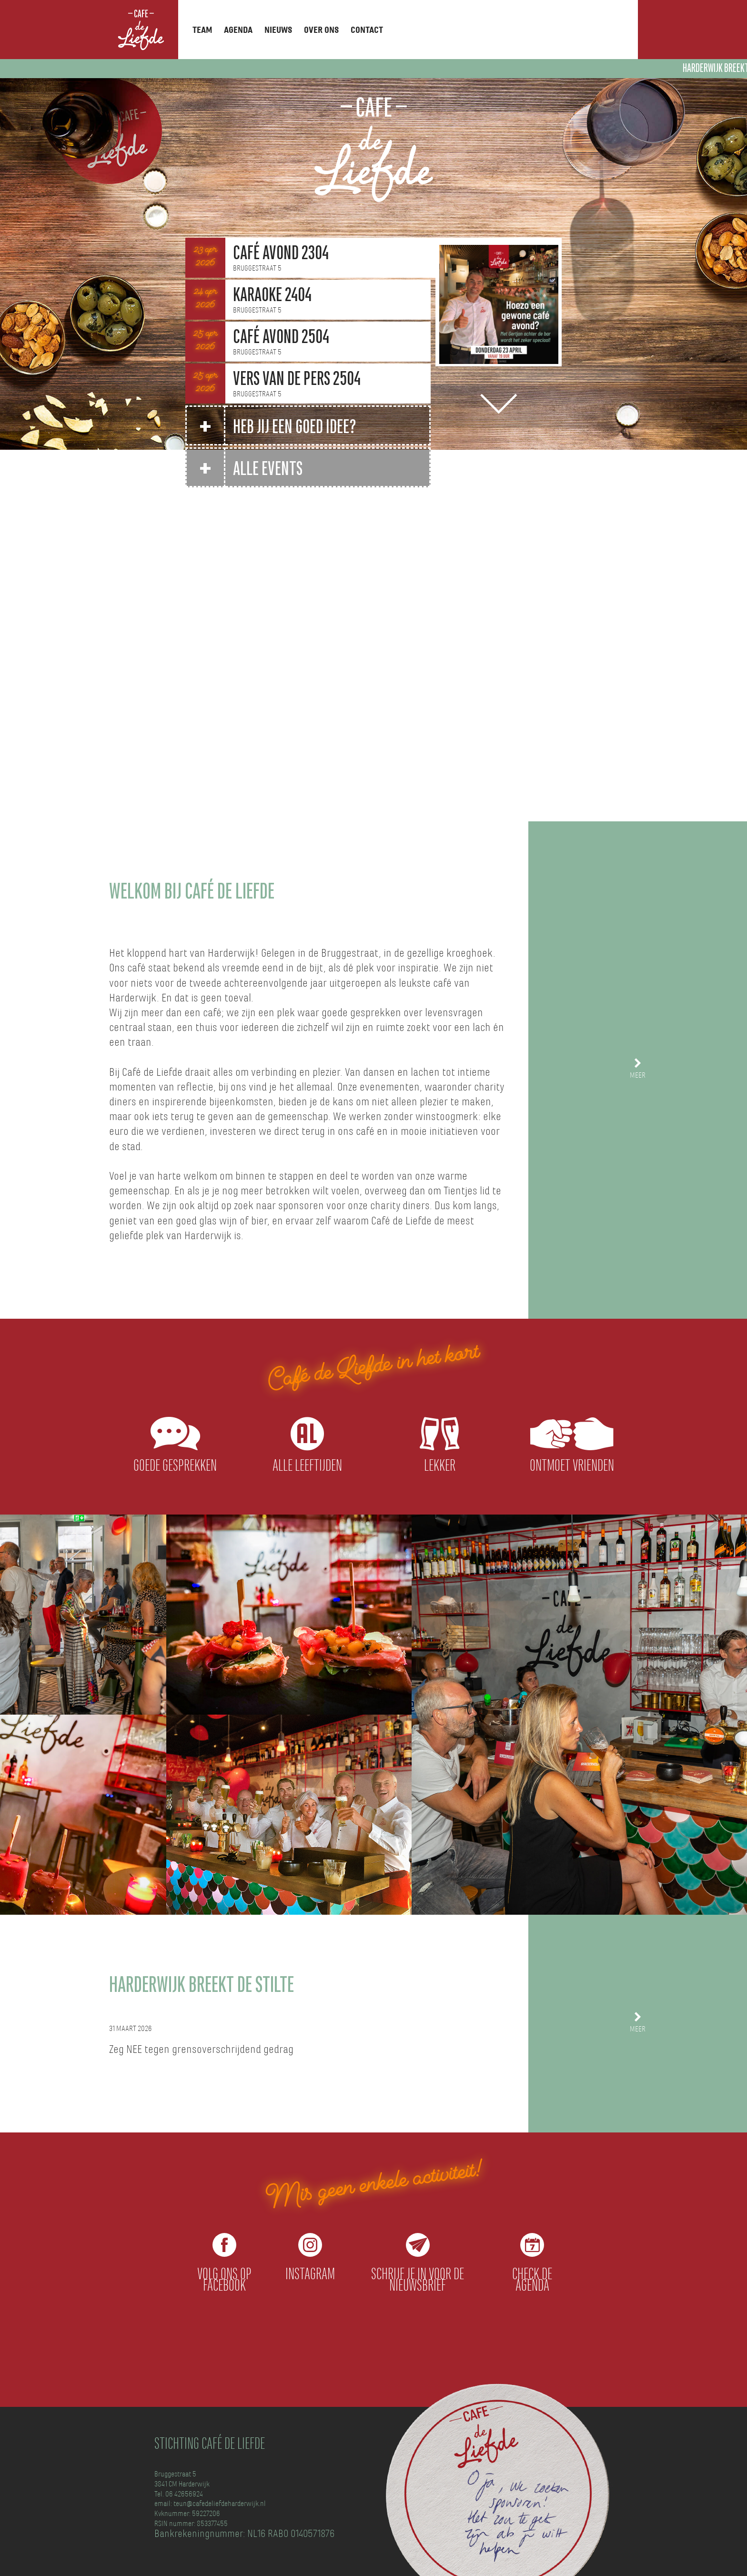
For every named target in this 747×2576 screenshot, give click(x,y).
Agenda (238, 30)
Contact (367, 30)
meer (638, 1075)
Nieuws (278, 30)
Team (202, 30)
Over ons (321, 30)
